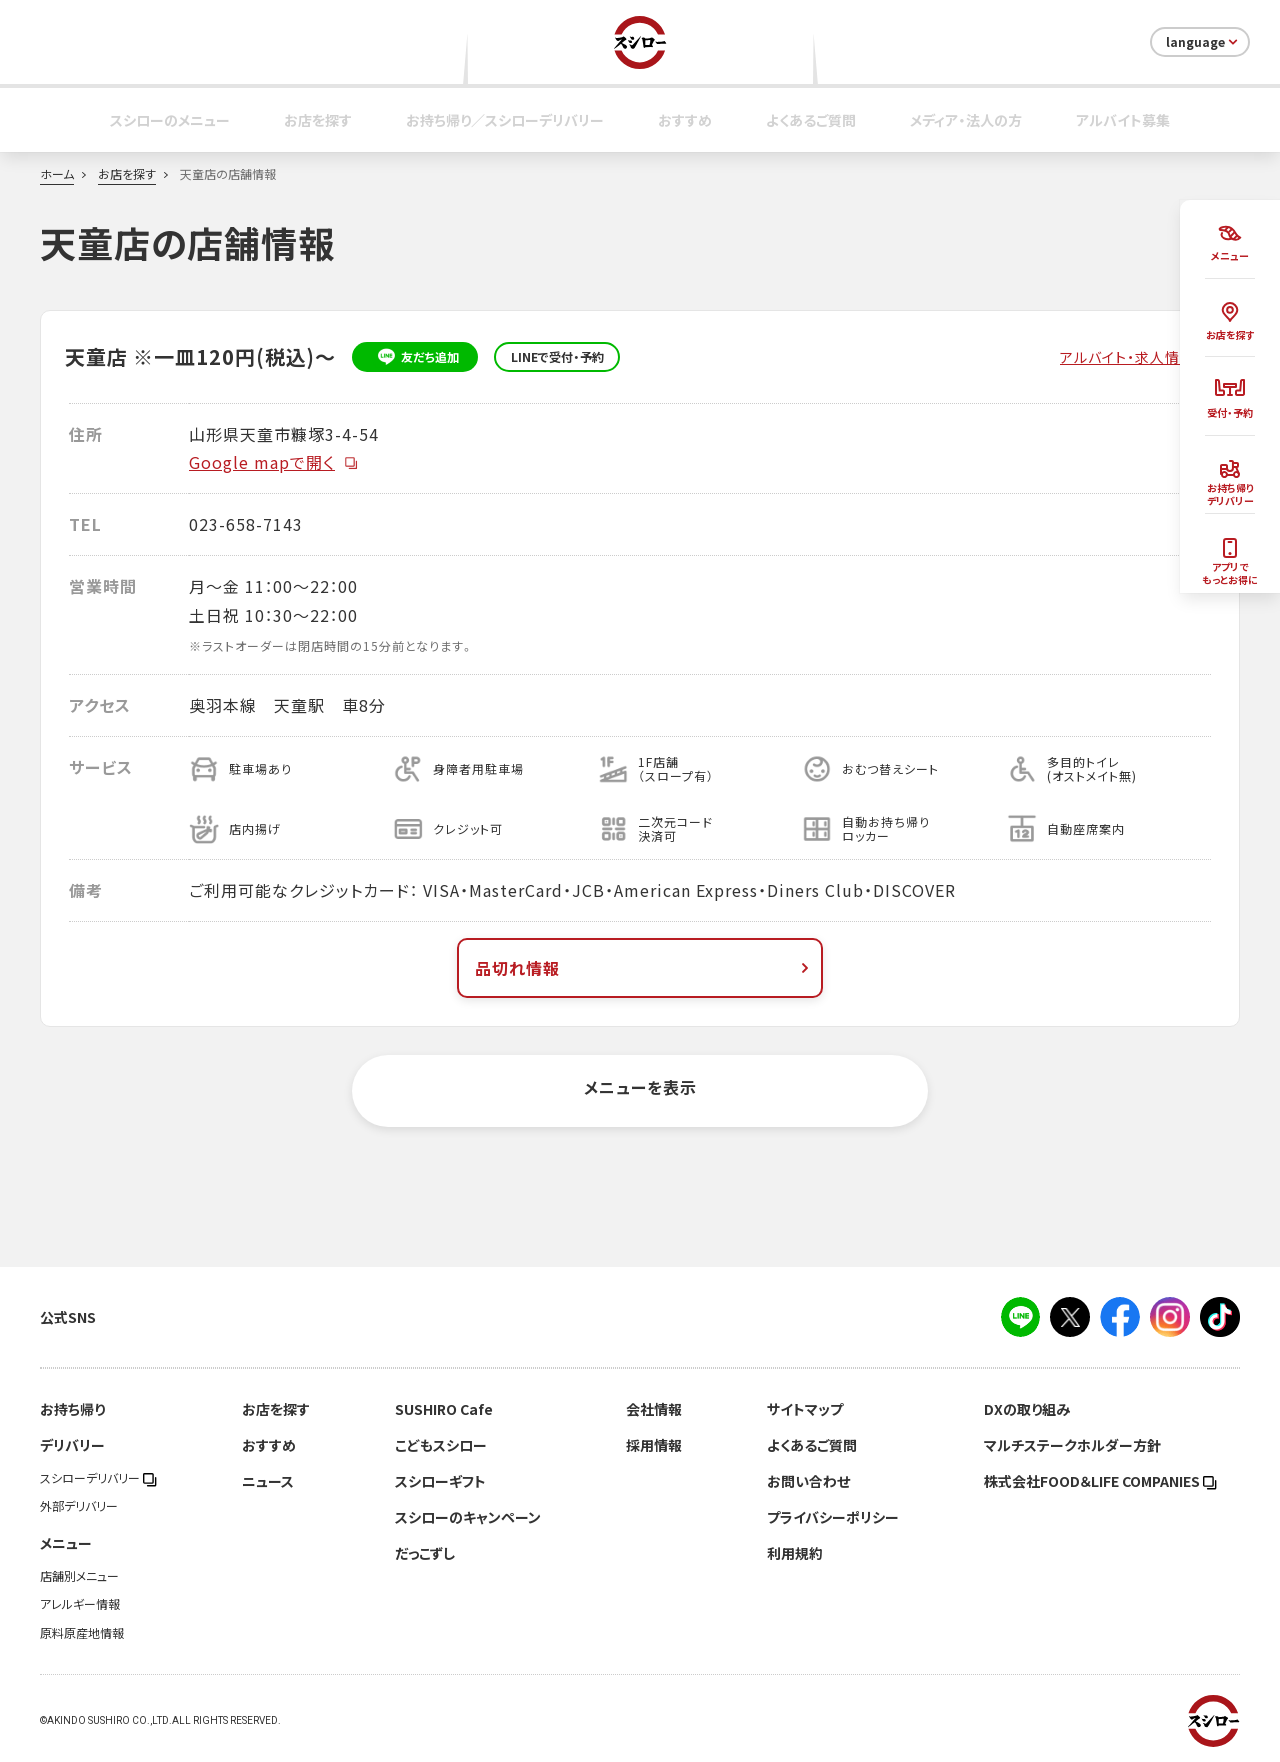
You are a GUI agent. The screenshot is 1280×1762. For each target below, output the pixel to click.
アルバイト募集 (1123, 120)
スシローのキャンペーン (468, 1517)
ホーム (57, 174)
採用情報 (654, 1445)
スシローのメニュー (170, 120)
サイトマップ (805, 1409)
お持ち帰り (72, 1409)
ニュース (268, 1481)
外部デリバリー (79, 1506)
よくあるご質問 (811, 120)
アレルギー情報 (80, 1604)
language (1203, 42)
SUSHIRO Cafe (444, 1409)
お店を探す (318, 120)
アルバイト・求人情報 (1127, 357)
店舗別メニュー (79, 1576)
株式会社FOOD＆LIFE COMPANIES (1100, 1481)
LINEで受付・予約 (557, 357)
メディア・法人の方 (966, 120)
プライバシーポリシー (833, 1517)
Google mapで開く (274, 462)
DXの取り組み (1027, 1409)
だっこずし (425, 1553)
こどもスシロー (441, 1445)
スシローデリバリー (98, 1478)
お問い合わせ (808, 1481)
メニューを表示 (640, 1087)
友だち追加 (415, 357)
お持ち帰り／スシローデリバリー (505, 120)
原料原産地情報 (82, 1633)
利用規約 (795, 1553)
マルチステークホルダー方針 (1072, 1445)
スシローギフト (440, 1481)
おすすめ (685, 120)
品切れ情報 (644, 968)
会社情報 (654, 1409)
